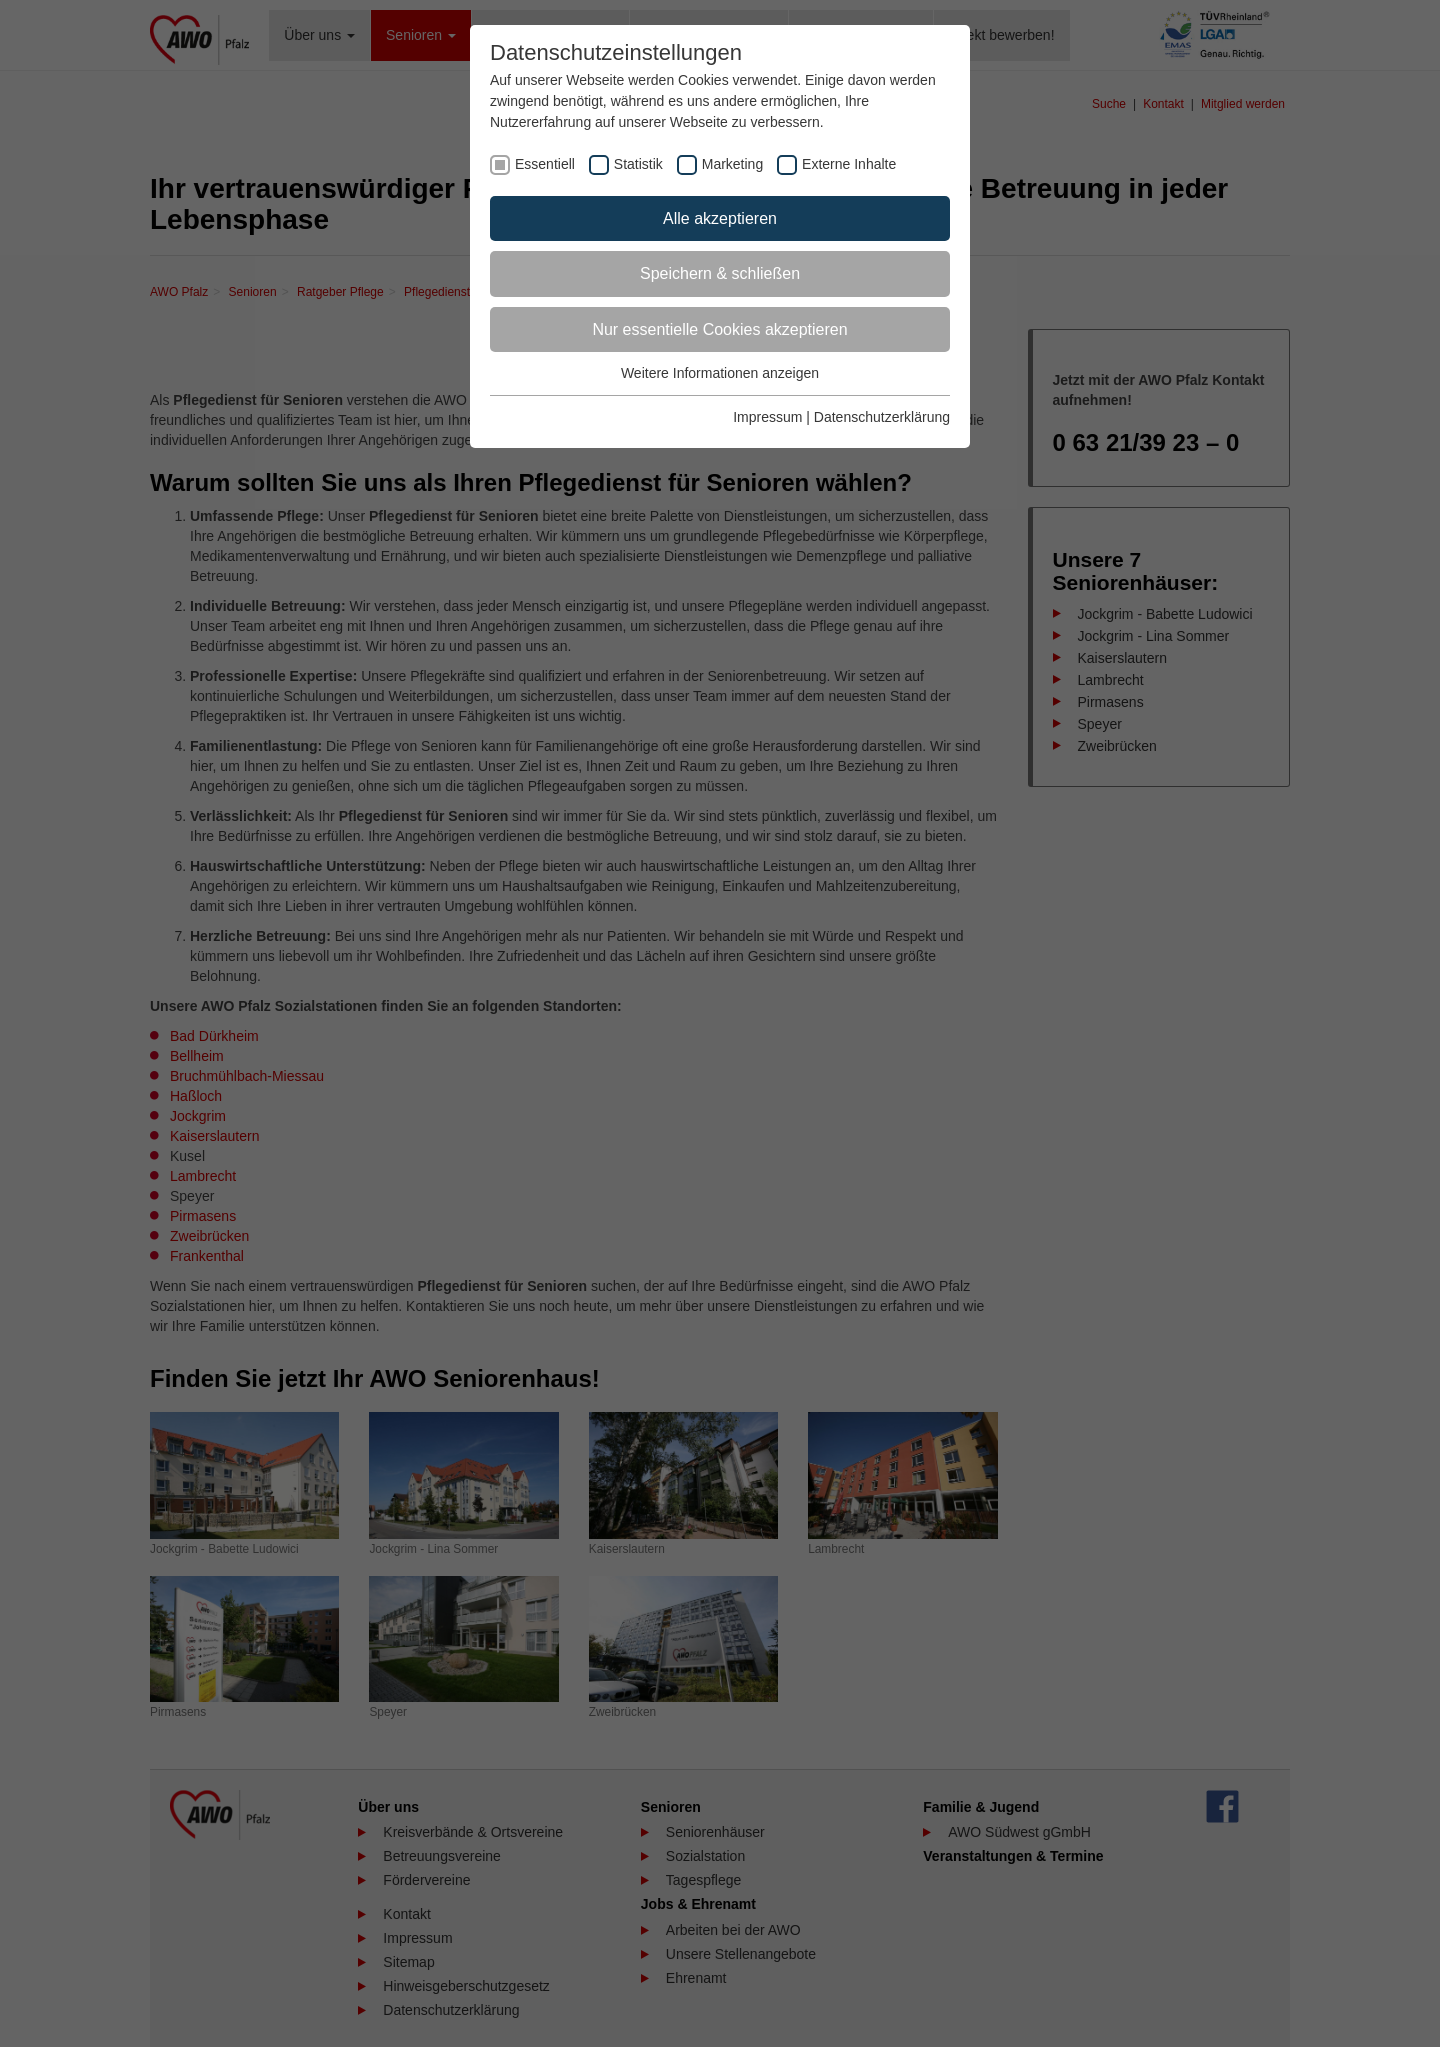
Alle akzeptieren (720, 218)
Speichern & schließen (720, 273)
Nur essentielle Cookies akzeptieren (719, 329)
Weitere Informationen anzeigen (720, 373)
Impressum (767, 417)
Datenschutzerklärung (882, 417)
